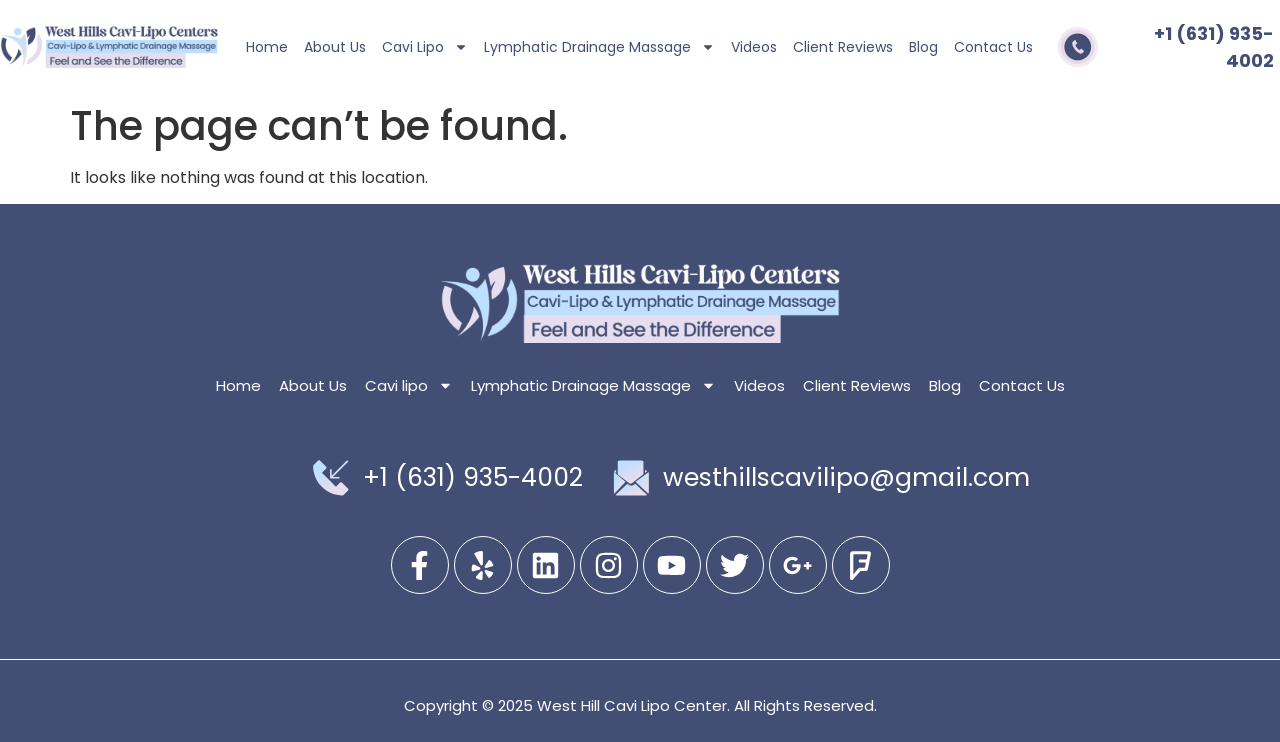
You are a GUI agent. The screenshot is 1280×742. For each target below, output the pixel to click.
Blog (923, 47)
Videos (754, 47)
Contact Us (993, 47)
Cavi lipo (425, 47)
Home (267, 47)
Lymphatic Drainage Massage (599, 47)
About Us (335, 47)
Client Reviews (843, 47)
